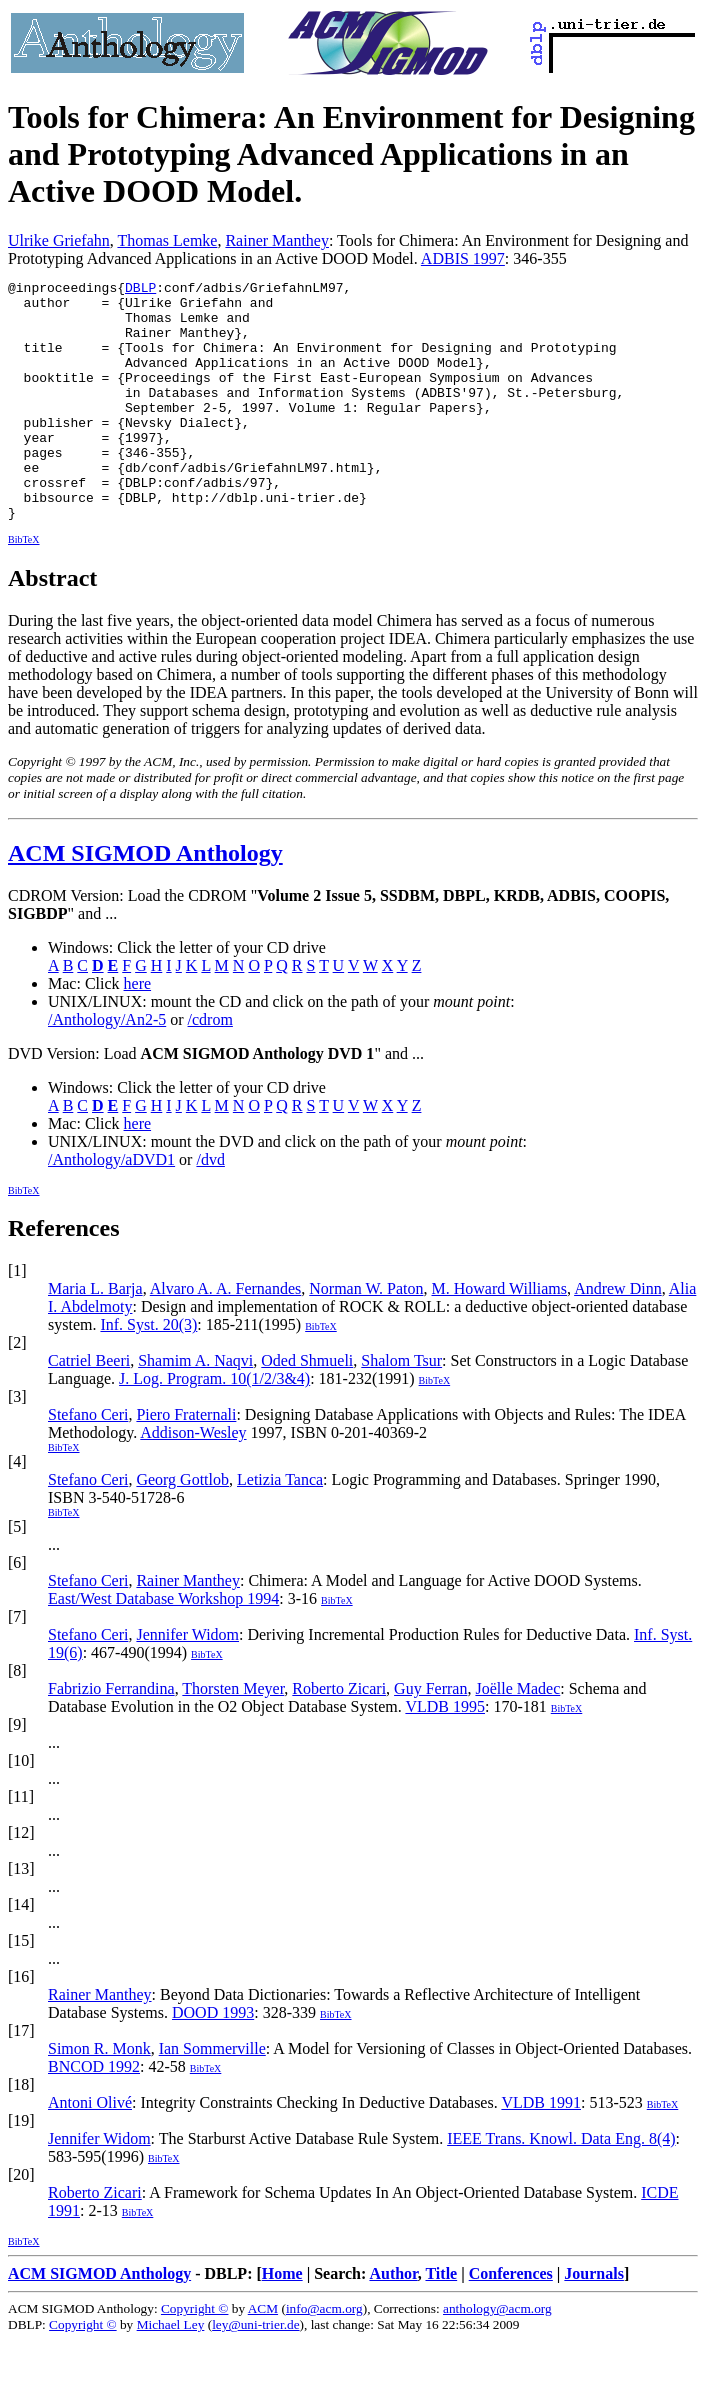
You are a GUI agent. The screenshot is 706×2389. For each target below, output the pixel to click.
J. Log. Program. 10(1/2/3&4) (214, 1426)
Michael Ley (171, 2372)
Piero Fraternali (186, 1462)
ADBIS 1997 (463, 258)
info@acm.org (324, 2356)
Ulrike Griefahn (59, 240)
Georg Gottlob (182, 1527)
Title (441, 2321)
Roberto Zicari (339, 1736)
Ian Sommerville (212, 2096)
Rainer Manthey (277, 240)
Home (282, 2321)
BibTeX (24, 587)
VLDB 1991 (541, 2150)
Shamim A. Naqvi (195, 1408)
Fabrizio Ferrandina (111, 1736)
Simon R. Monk (99, 2096)
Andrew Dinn (618, 1336)
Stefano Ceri (88, 1462)
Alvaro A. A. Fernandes (226, 1336)
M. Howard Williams (500, 1336)
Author (393, 2321)
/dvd (210, 1207)
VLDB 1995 (445, 1754)
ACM (263, 2356)
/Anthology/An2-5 (107, 1067)
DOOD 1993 (213, 2060)
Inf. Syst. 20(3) (148, 1372)
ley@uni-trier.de (255, 2372)
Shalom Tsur (401, 1408)
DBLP (140, 290)
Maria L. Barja (95, 1336)
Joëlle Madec (517, 1736)
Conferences (511, 2321)
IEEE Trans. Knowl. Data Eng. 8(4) (561, 2186)
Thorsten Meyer (233, 1736)
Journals (594, 2321)
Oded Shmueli (307, 1408)
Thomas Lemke (167, 240)
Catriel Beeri (89, 1408)
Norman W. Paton (366, 1336)
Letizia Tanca (280, 1527)
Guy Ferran (430, 1736)
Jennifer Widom (187, 1682)
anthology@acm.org (497, 2356)
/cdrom (210, 1067)
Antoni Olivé (90, 2150)
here (138, 1031)
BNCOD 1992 (94, 2114)
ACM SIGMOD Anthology (145, 901)
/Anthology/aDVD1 (111, 1207)
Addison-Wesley (193, 1480)
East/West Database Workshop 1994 (163, 1646)
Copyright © (195, 2356)
